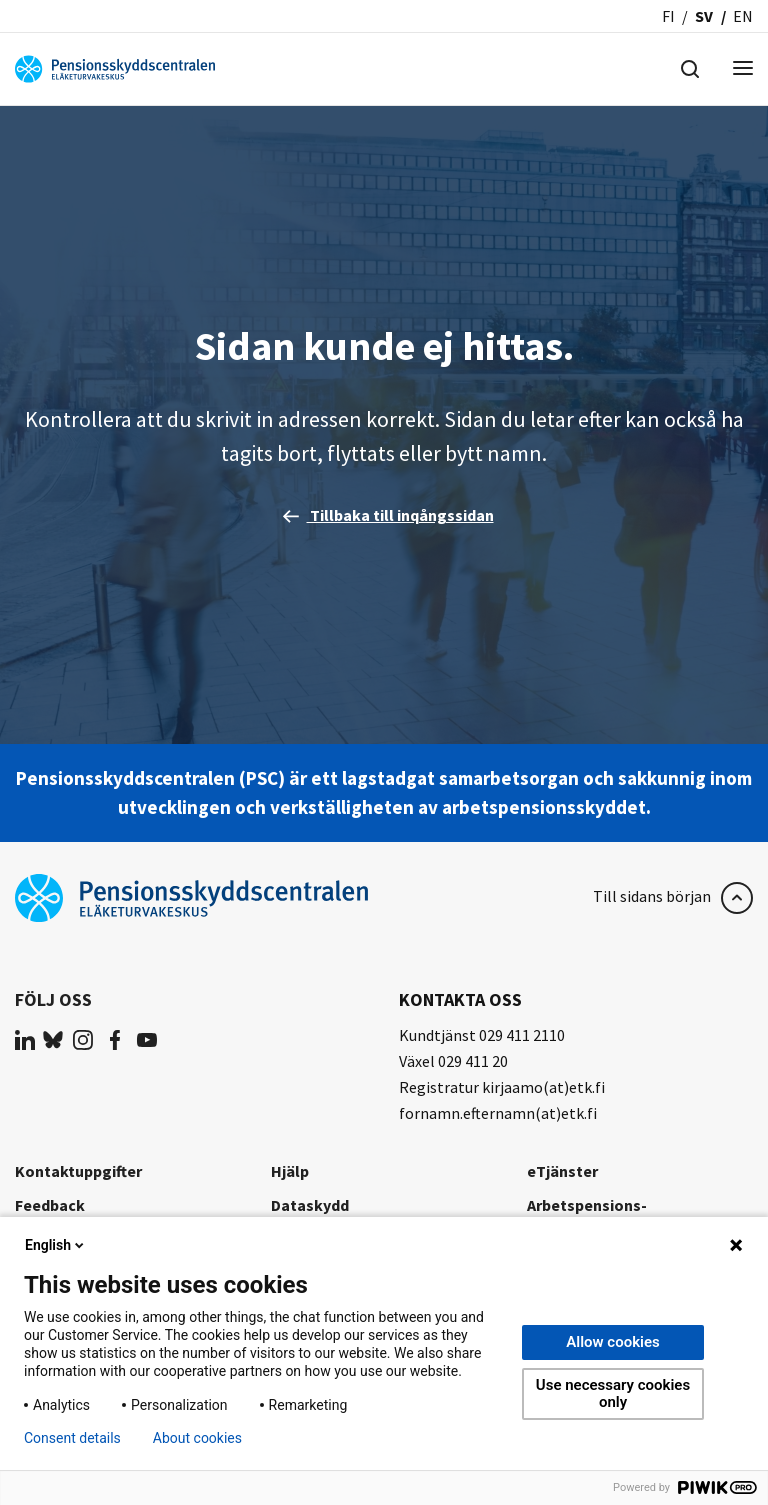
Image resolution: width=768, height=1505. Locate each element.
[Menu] (743, 69)
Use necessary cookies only (613, 1393)
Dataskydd (310, 1205)
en (743, 16)
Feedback (50, 1205)
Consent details (72, 1438)
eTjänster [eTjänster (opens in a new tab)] (562, 1171)
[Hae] (690, 67)
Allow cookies (613, 1342)
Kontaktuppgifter (78, 1171)
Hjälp (290, 1171)
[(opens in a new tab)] (25, 1039)
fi (668, 16)
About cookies (197, 1438)
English (56, 1245)
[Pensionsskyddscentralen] (115, 67)
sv (704, 16)
